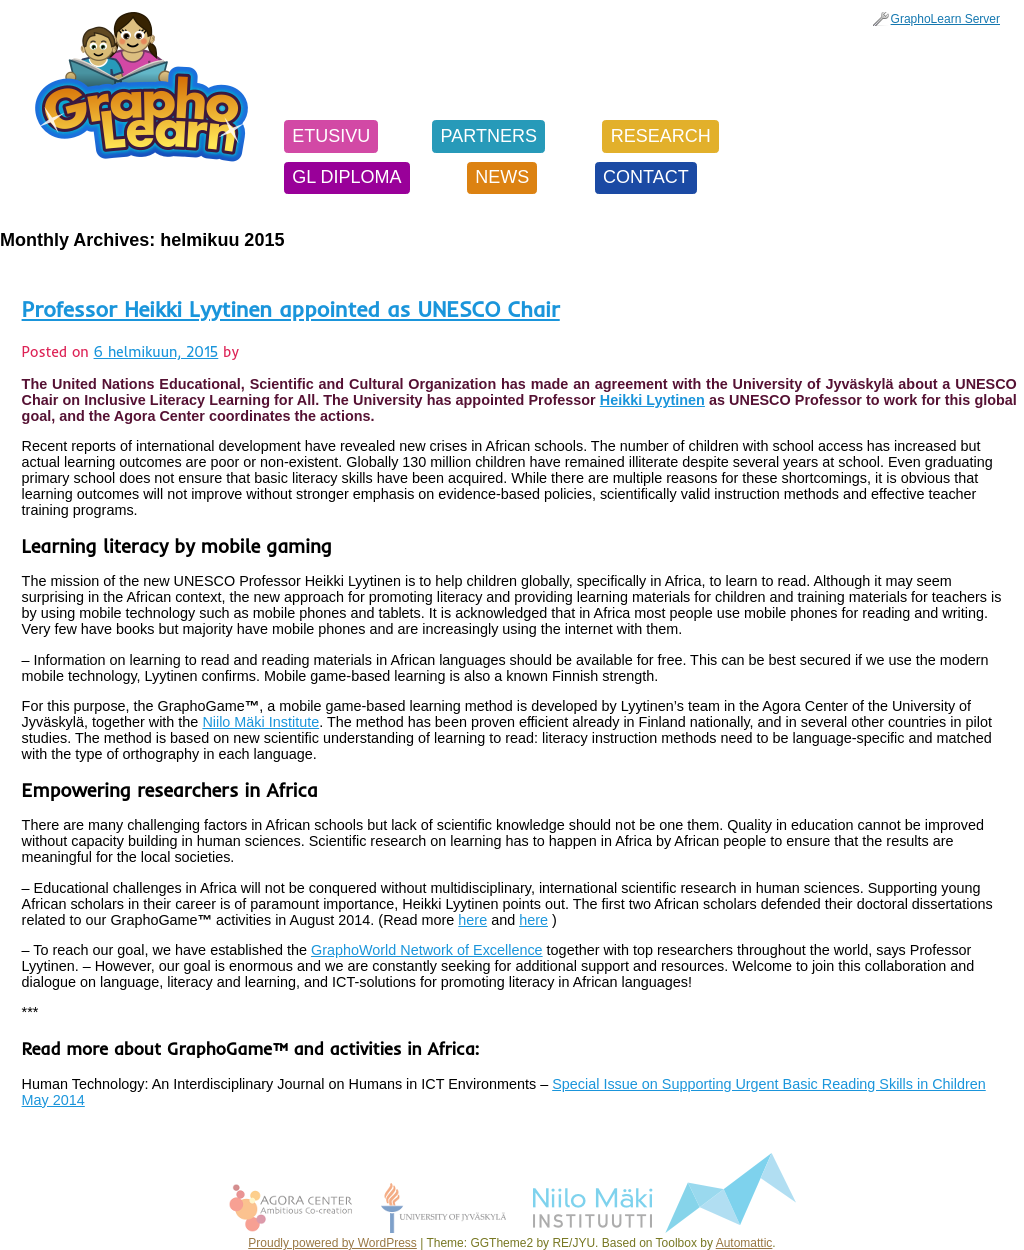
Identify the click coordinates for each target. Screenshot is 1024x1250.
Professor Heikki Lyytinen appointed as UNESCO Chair (291, 308)
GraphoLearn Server (945, 19)
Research (661, 136)
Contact (646, 177)
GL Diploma (346, 177)
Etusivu (331, 136)
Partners (489, 136)
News (502, 177)
